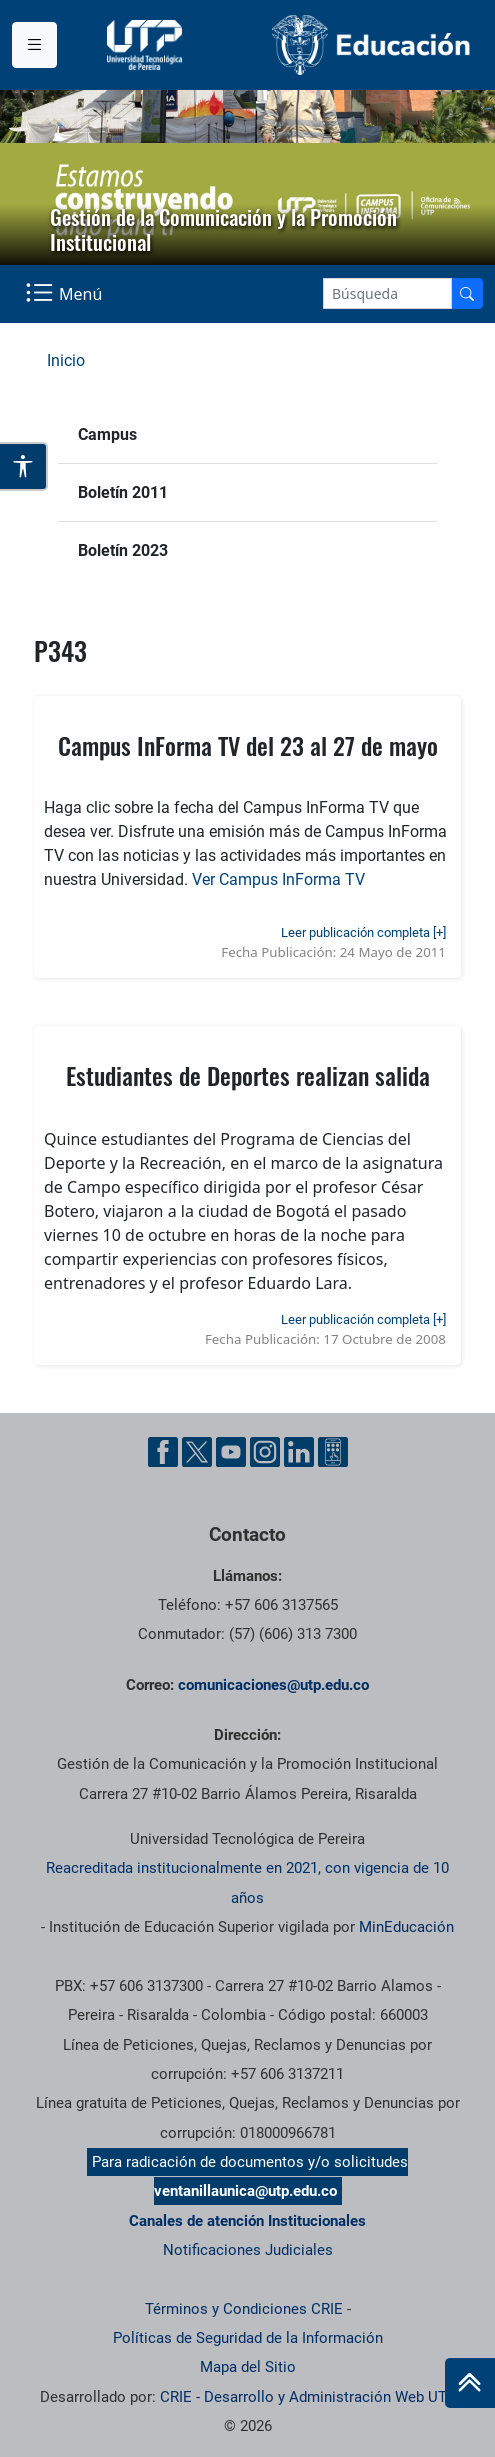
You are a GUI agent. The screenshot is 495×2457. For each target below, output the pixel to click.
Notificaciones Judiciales (248, 2250)
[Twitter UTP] (197, 1452)
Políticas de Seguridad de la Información (248, 2338)
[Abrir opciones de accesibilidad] (24, 466)
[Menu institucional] (34, 45)
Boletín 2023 (123, 550)
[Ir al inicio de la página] (470, 2383)
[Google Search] (387, 293)
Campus (107, 434)
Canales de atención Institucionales (247, 2221)
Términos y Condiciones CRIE (244, 2309)
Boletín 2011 (123, 492)
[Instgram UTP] (265, 1452)
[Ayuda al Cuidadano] (333, 1452)
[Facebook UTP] (163, 1452)
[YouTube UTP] (231, 1452)
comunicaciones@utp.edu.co (273, 1685)
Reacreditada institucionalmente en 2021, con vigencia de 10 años (247, 1882)
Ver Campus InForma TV (278, 879)
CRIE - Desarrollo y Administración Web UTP (308, 2397)
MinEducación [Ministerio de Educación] (406, 1927)
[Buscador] (467, 293)
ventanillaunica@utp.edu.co (245, 2191)
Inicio (66, 360)
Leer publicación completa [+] (363, 932)
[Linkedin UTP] (299, 1452)
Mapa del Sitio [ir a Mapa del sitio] (248, 2367)
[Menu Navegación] (66, 294)
